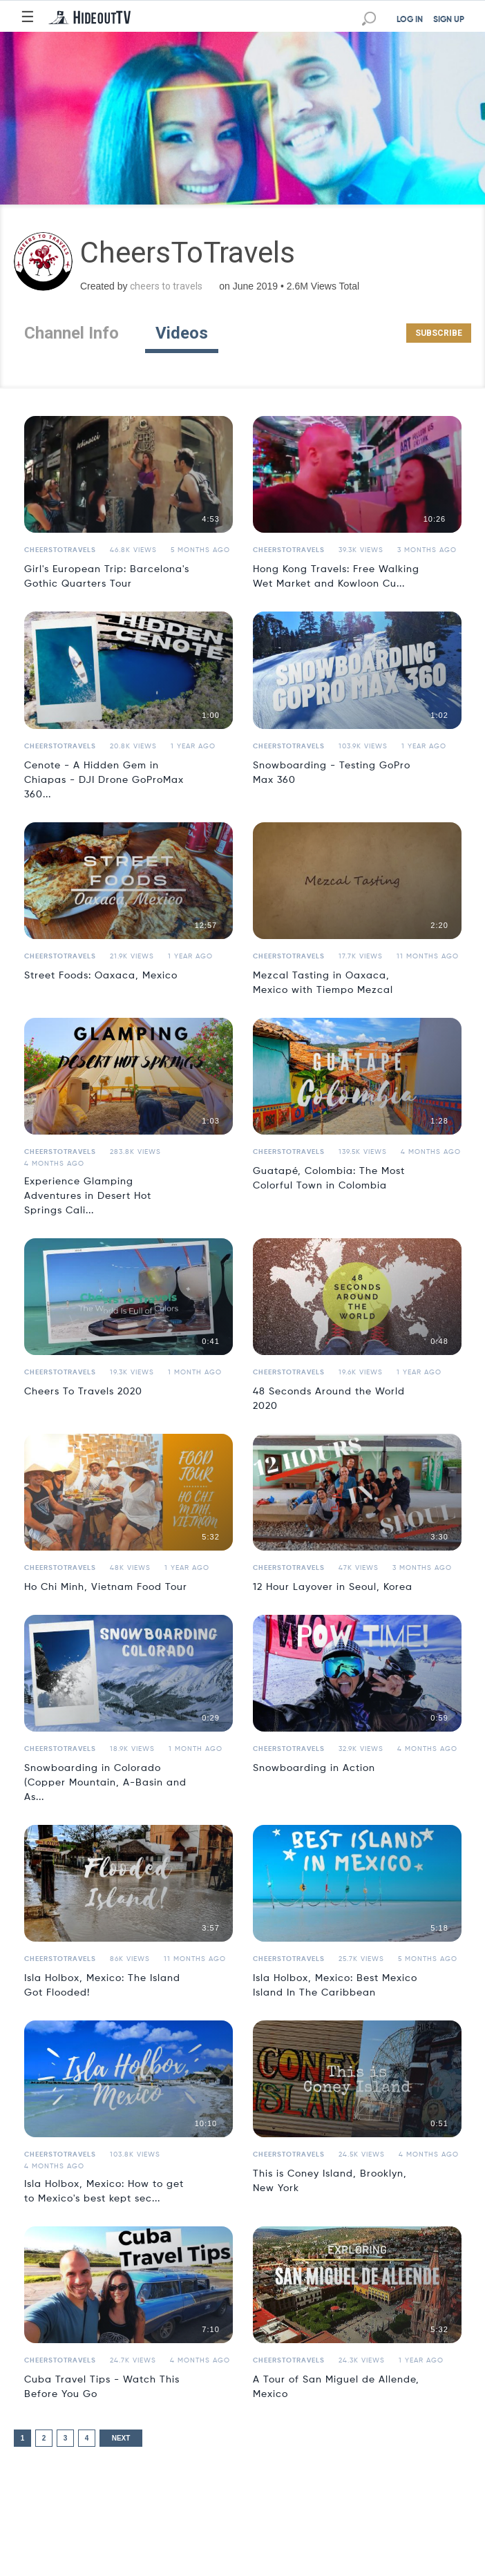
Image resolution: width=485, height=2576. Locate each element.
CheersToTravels (60, 550)
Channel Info (71, 333)
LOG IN (410, 20)
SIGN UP (448, 20)
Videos (181, 333)
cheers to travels (166, 286)
